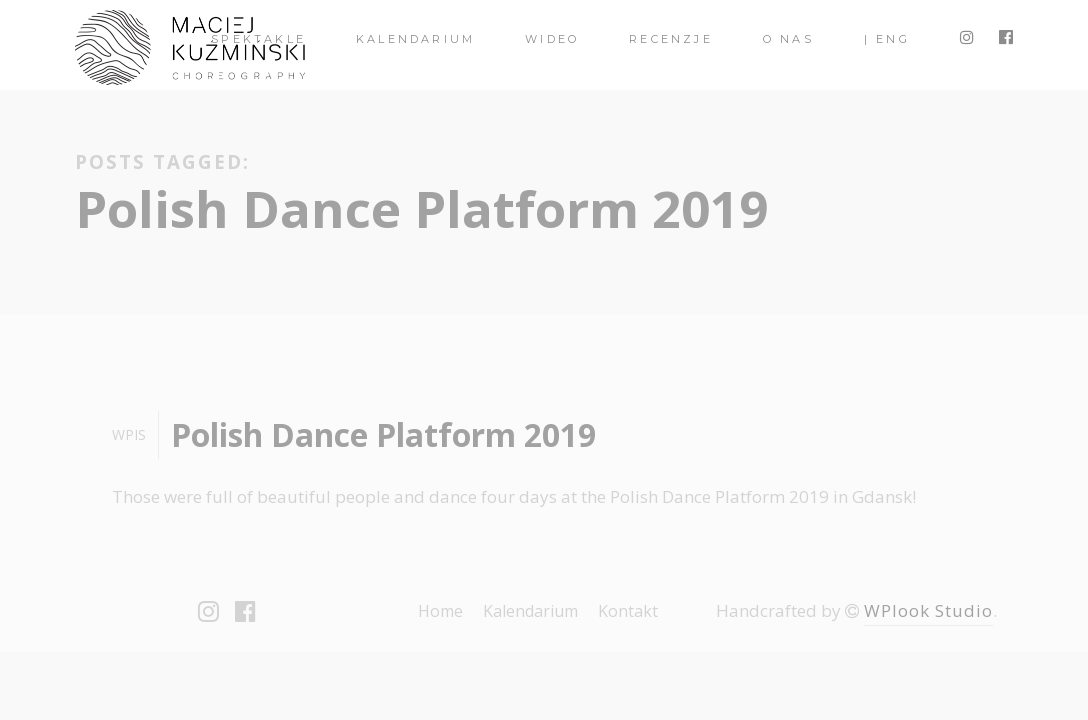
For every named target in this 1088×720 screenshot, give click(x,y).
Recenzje (671, 39)
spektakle (258, 39)
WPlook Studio (928, 610)
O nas (788, 39)
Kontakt (628, 611)
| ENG (887, 39)
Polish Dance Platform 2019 (383, 434)
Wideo (552, 39)
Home (440, 611)
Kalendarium (415, 39)
